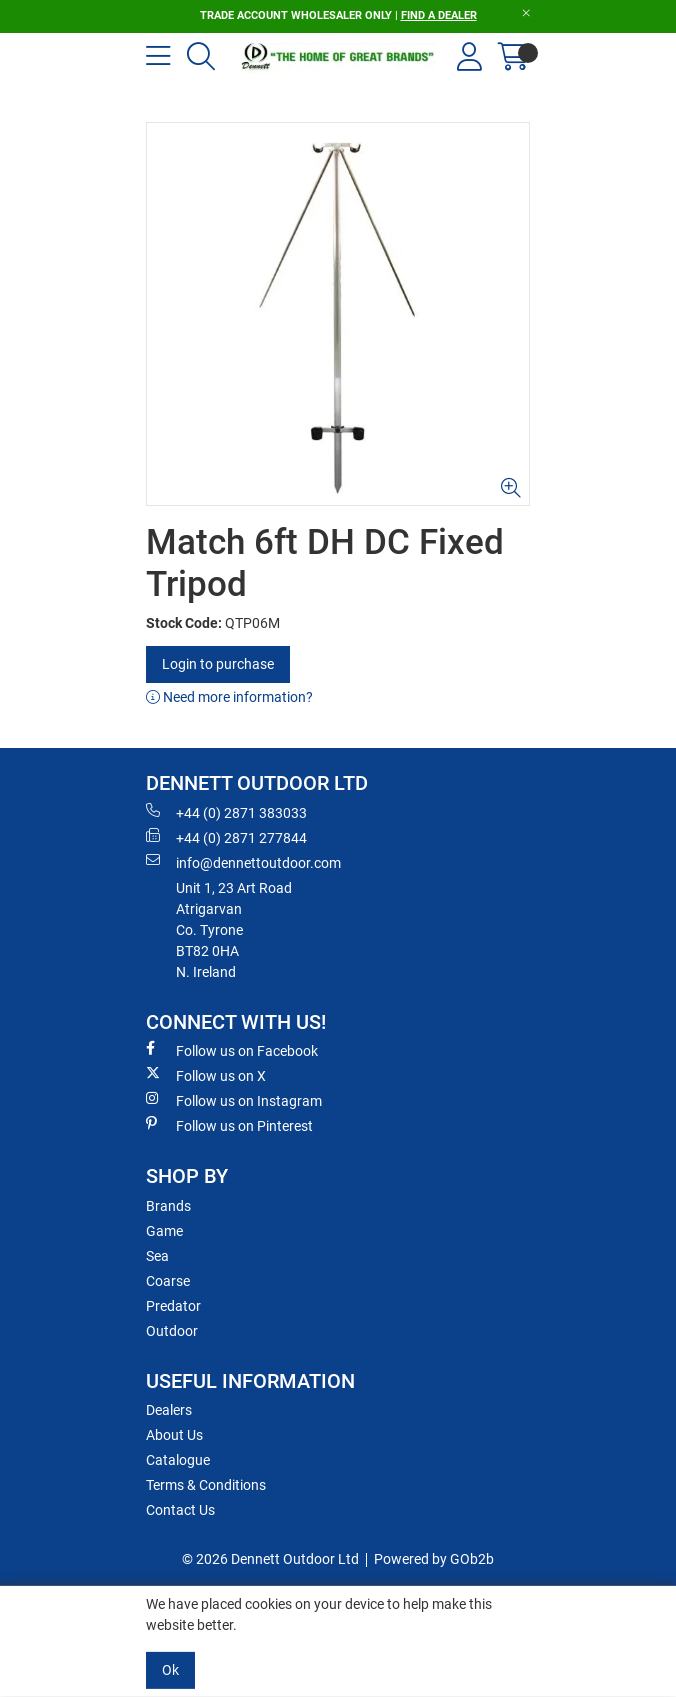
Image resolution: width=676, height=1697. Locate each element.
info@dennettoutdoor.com (243, 862)
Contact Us (180, 1510)
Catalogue (178, 1460)
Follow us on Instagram (234, 1100)
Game (164, 1231)
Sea (157, 1256)
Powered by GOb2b (434, 1559)
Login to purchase (218, 664)
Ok (170, 1670)
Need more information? (229, 697)
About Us (174, 1435)
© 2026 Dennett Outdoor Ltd (270, 1559)
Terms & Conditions (206, 1485)
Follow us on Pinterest (229, 1125)
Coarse (168, 1281)
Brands (168, 1206)
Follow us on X (206, 1075)
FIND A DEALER (439, 15)
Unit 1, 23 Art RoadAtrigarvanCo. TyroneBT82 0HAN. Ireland (234, 930)
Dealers (169, 1410)
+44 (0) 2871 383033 (226, 812)
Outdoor (172, 1331)
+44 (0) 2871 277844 (226, 837)
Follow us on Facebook (232, 1050)
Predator (173, 1306)
